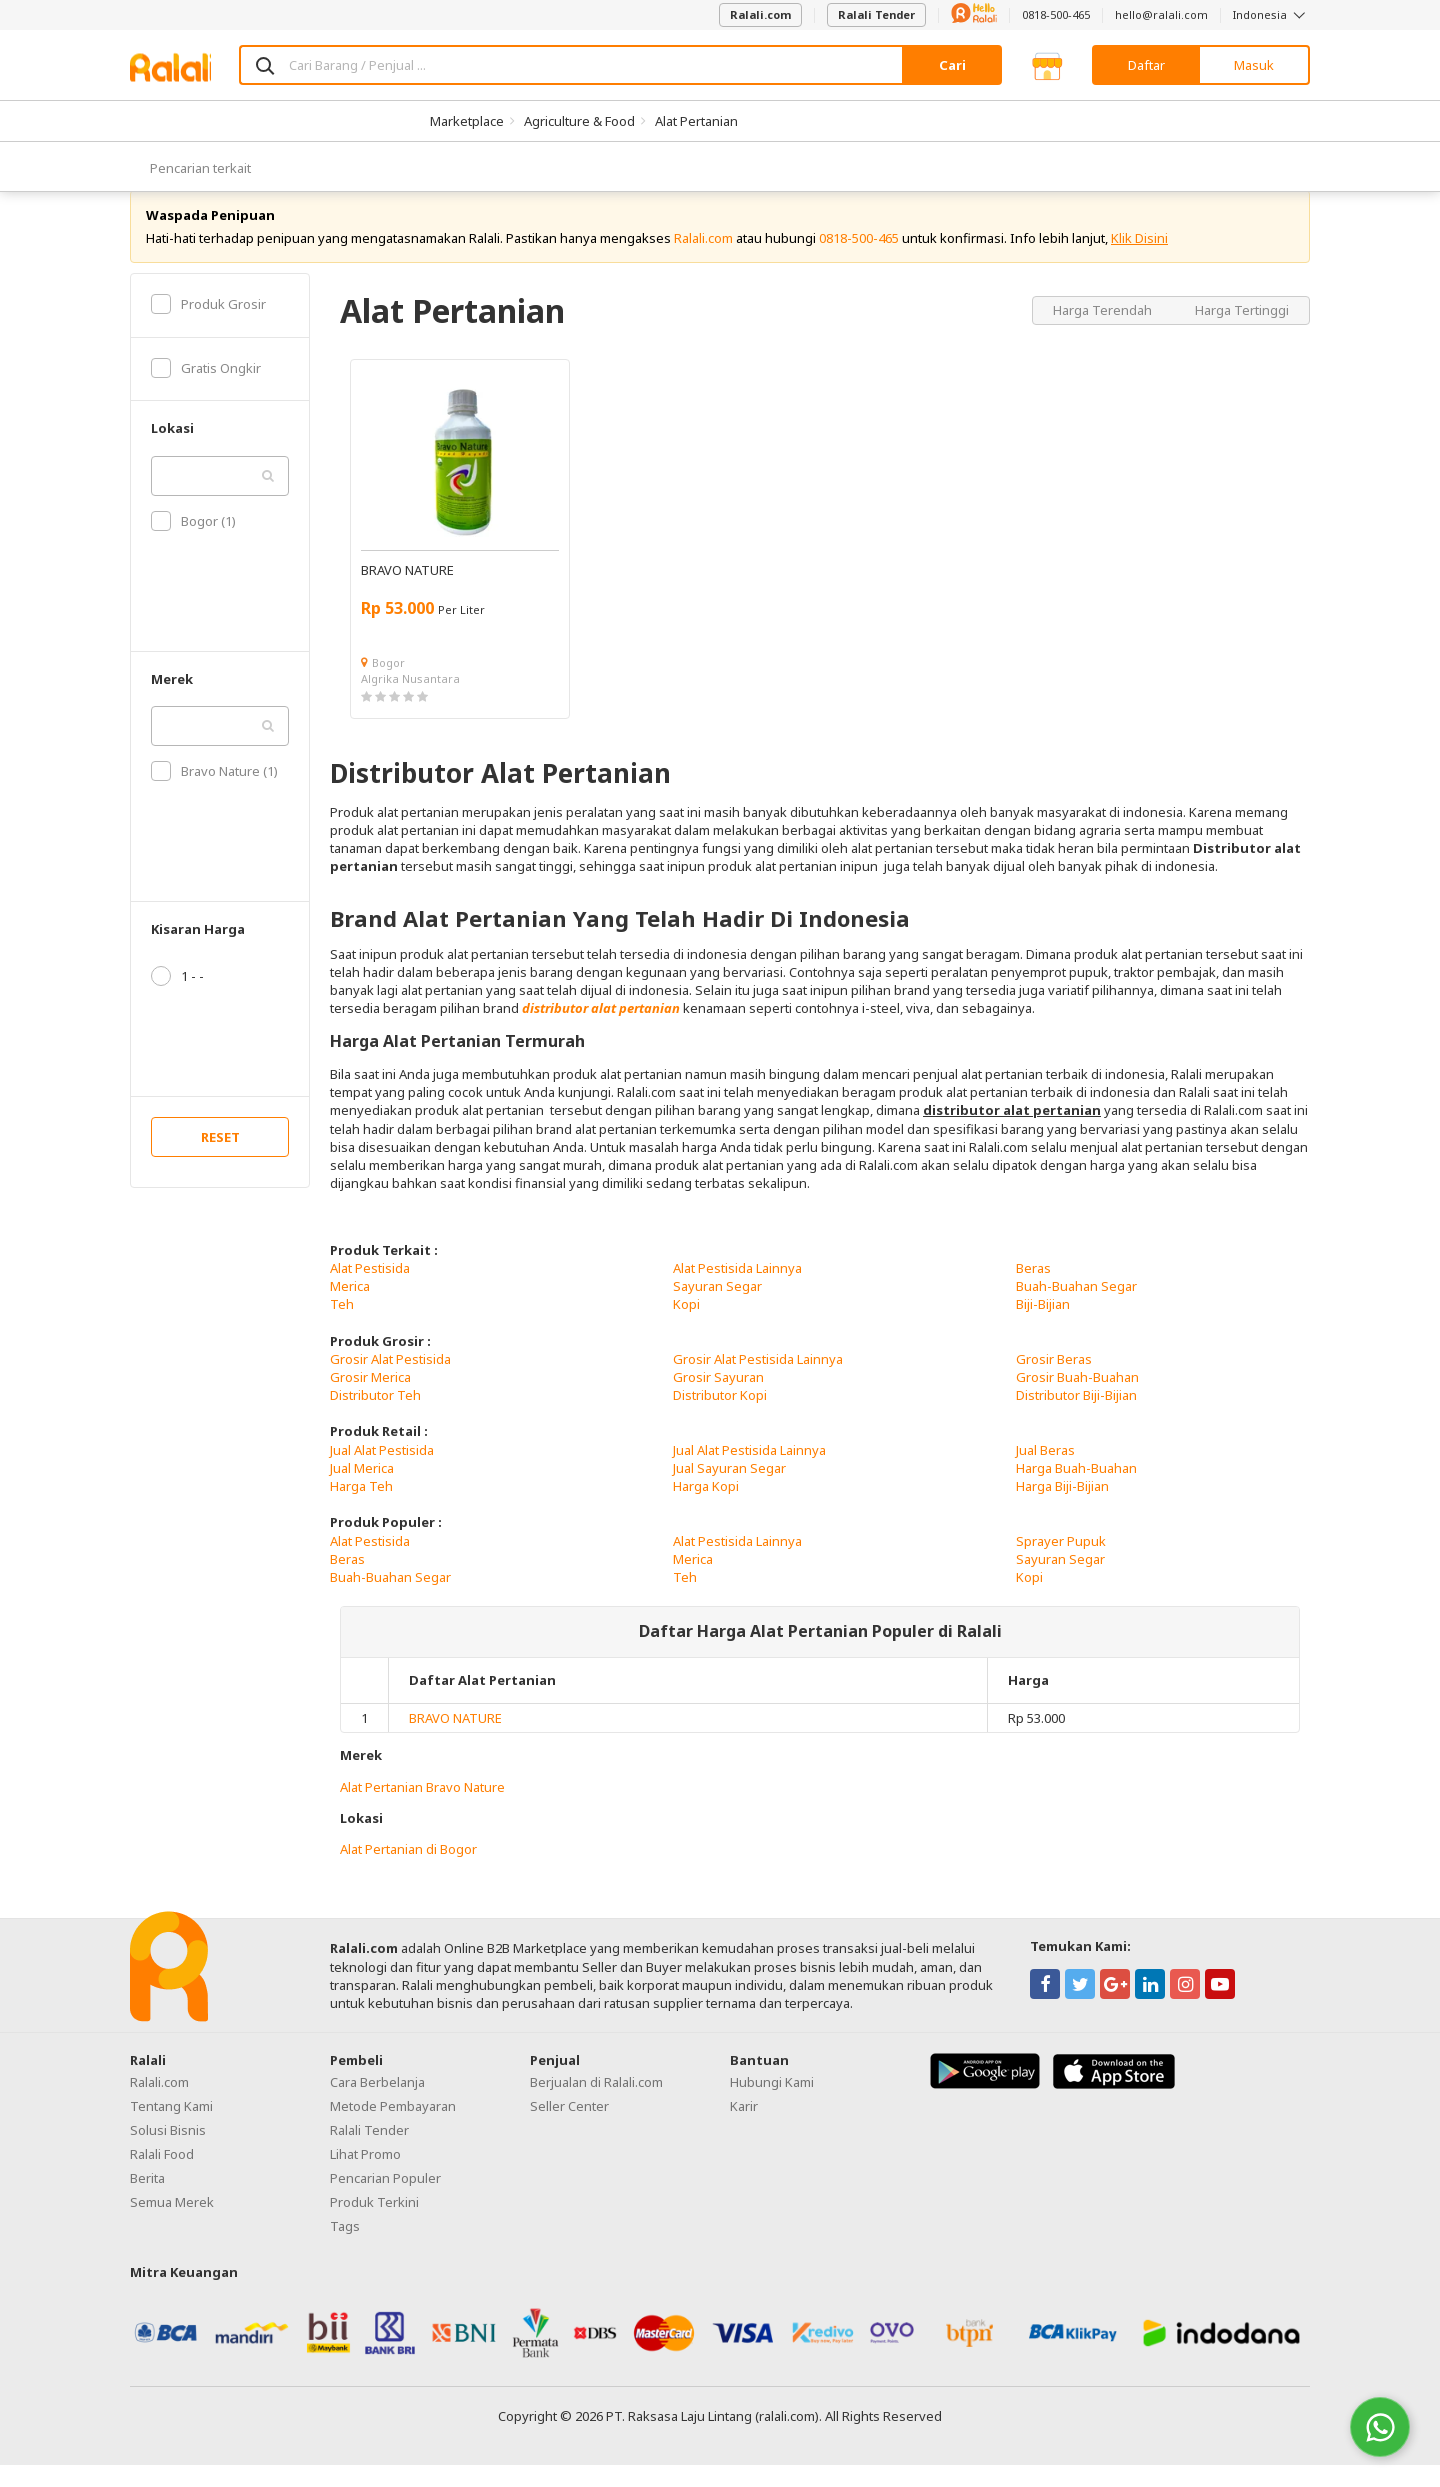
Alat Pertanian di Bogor (408, 1871)
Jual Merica (362, 1490)
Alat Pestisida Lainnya (737, 1290)
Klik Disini (1139, 260)
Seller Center (569, 2129)
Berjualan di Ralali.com (596, 2105)
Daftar (1146, 65)
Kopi (686, 1327)
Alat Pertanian (696, 121)
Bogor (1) (193, 543)
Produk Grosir (208, 326)
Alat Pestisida (370, 1290)
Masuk (1254, 65)
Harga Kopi (706, 1508)
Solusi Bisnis (168, 2153)
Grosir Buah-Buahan (1077, 1399)
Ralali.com (760, 14)
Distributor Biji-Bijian (1076, 1417)
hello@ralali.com (1161, 14)
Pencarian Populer (385, 2201)
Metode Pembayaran (393, 2129)
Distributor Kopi (720, 1417)
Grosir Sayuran (718, 1399)
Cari (952, 65)
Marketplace (467, 121)
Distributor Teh (375, 1417)
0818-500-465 (1056, 14)
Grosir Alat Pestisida (390, 1381)
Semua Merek (172, 2225)
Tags (345, 2249)
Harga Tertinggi (1242, 332)
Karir (744, 2129)
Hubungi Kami (772, 2105)
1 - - (177, 999)
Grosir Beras (1054, 1381)
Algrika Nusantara (410, 700)
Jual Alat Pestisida (382, 1472)
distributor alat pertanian (601, 1031)
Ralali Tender (876, 14)
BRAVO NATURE (455, 1741)
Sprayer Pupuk (1061, 1563)
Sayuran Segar (717, 1308)
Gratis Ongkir (206, 390)
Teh (342, 1327)
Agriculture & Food (579, 121)
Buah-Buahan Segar (1076, 1308)
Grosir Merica (370, 1399)
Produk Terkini (374, 2225)
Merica (350, 1308)
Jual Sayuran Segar (729, 1490)
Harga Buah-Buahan (1076, 1490)
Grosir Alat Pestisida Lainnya (758, 1381)
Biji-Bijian (1043, 1327)
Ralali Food (162, 2177)
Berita (147, 2201)
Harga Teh (361, 1508)
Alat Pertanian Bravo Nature (422, 1809)
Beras (1033, 1290)
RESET (220, 1160)
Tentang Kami (171, 2129)
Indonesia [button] (1271, 14)
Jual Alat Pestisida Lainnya (749, 1472)
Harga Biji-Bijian (1062, 1508)
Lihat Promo (365, 2177)
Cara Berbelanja (377, 2105)
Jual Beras (1045, 1472)
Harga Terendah (1104, 332)
